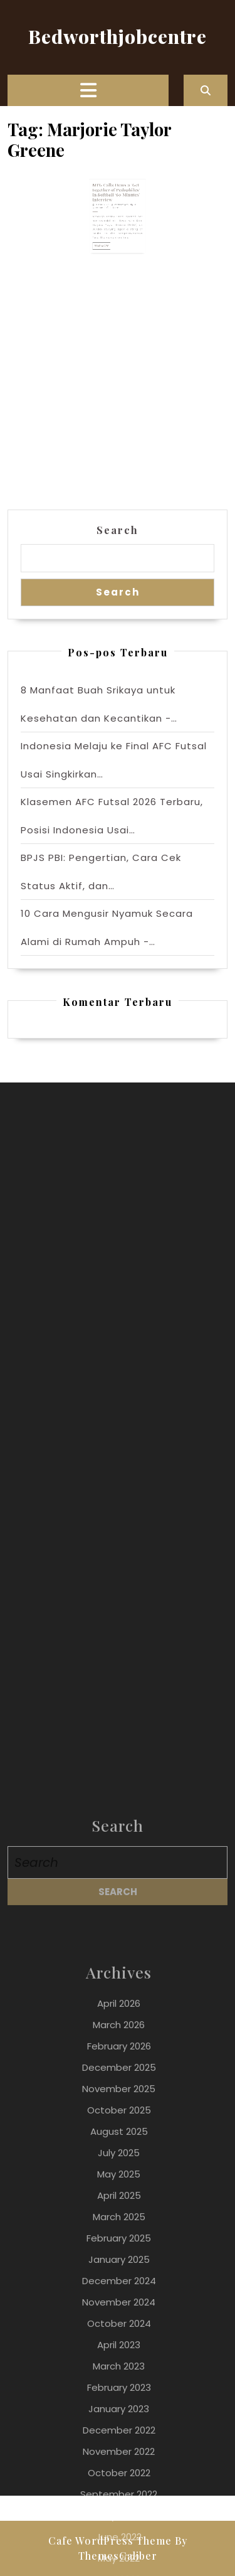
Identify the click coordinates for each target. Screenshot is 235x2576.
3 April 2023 (107, 209)
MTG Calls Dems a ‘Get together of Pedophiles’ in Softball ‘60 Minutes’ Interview (117, 200)
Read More (106, 239)
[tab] (88, 90)
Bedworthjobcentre (117, 36)
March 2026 (119, 2550)
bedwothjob (120, 209)
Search (117, 530)
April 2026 (118, 2528)
